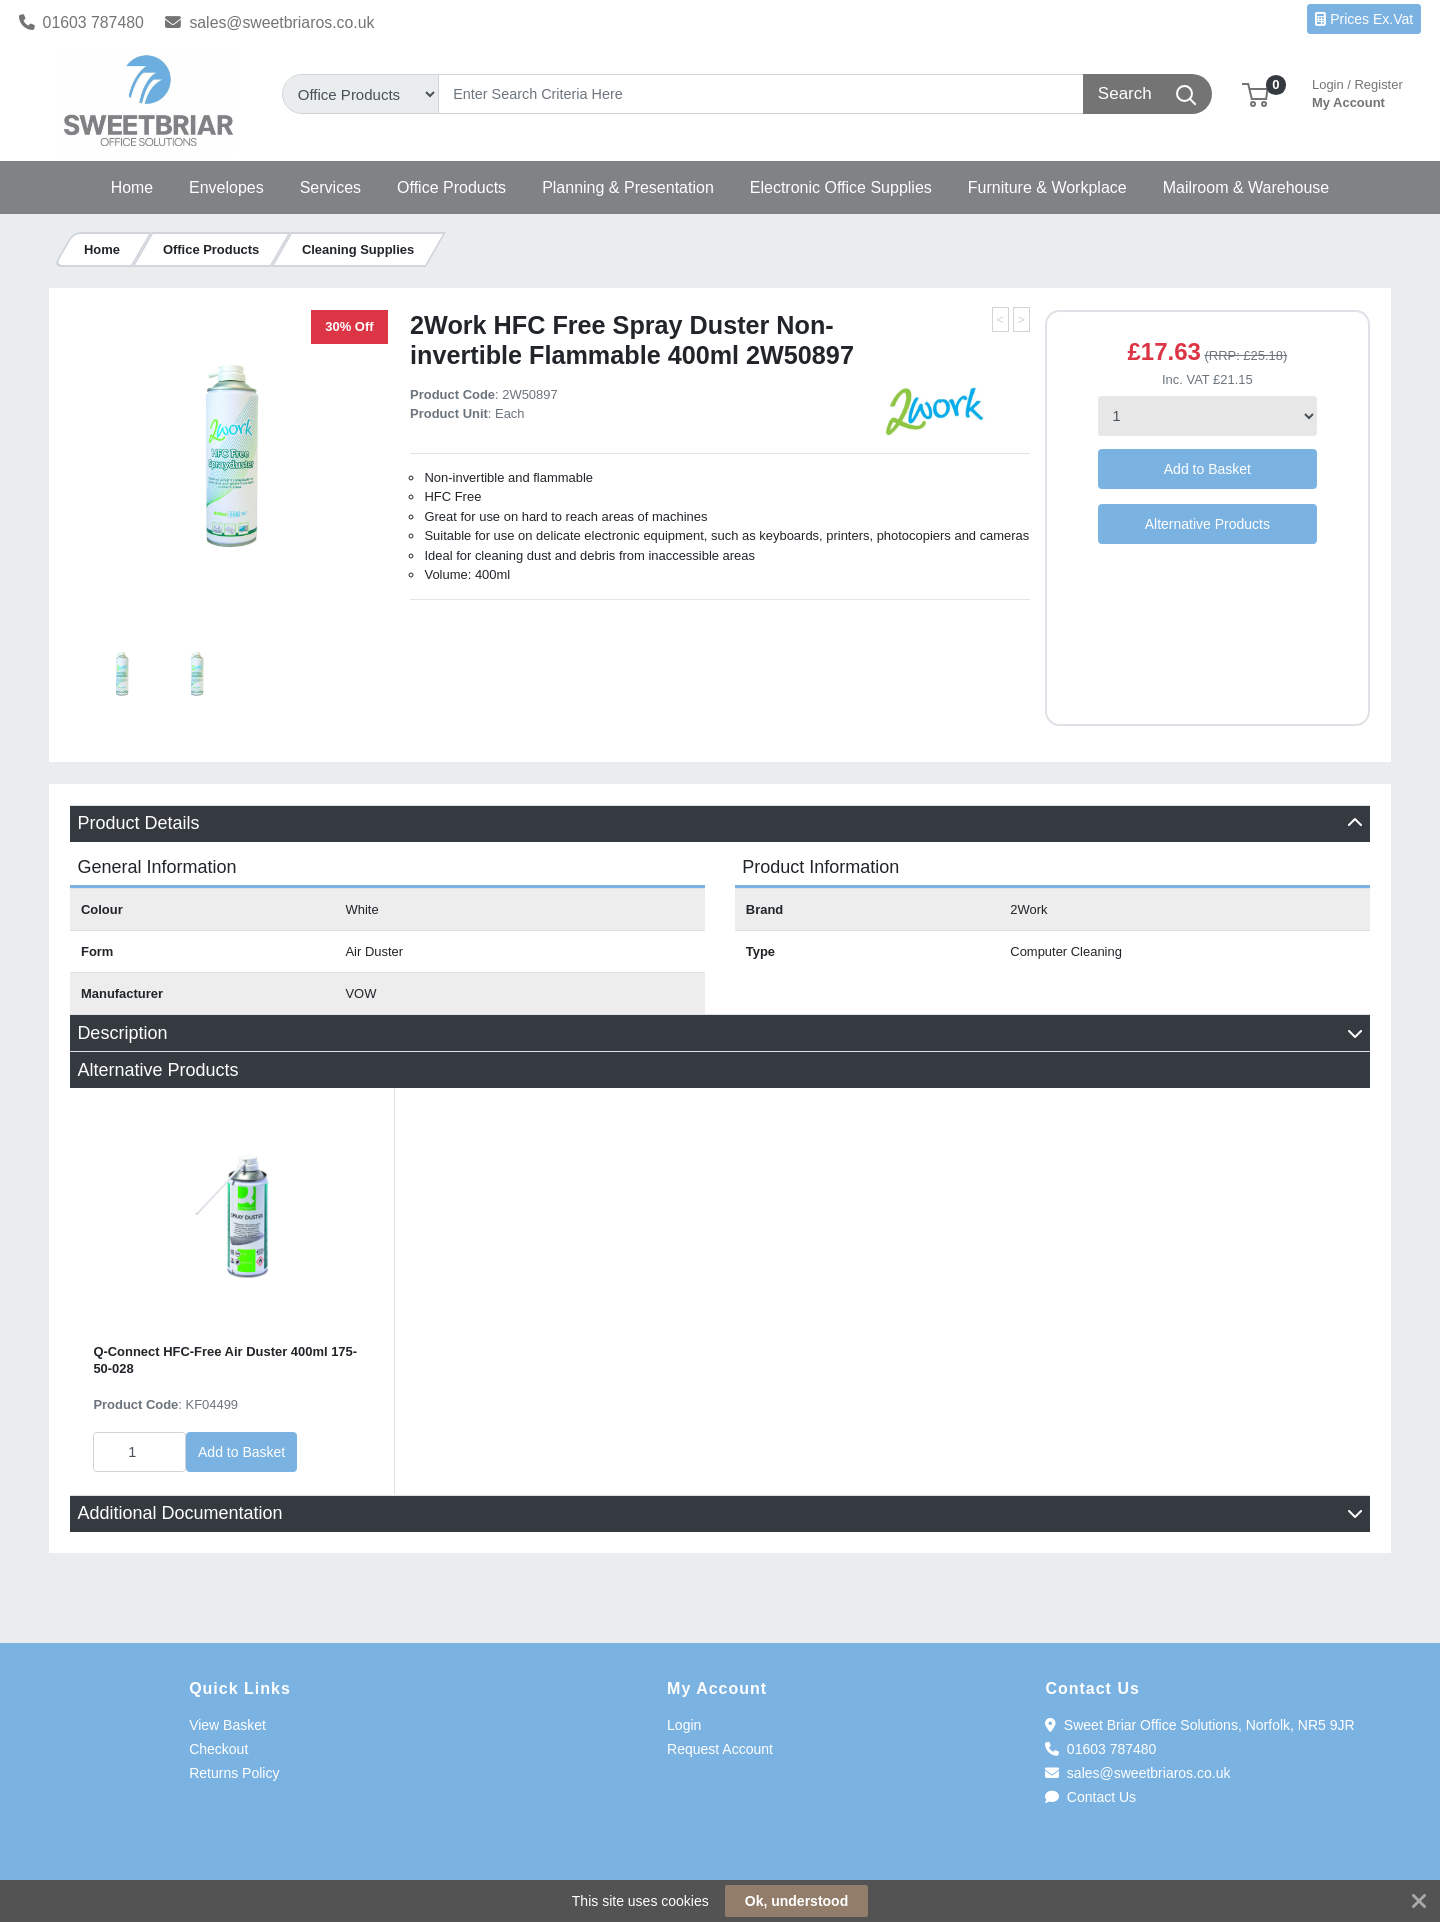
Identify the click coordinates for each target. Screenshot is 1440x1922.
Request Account (720, 1749)
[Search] (761, 94)
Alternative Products (1207, 524)
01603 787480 (81, 22)
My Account (1357, 91)
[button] (1255, 93)
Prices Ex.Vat (1364, 19)
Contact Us (1090, 1797)
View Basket (227, 1725)
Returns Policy (234, 1773)
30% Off (349, 326)
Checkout (218, 1749)
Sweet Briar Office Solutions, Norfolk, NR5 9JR (1199, 1725)
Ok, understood (796, 1901)
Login (684, 1725)
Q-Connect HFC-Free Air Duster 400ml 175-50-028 (225, 1360)
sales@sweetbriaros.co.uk (269, 22)
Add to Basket (1207, 469)
